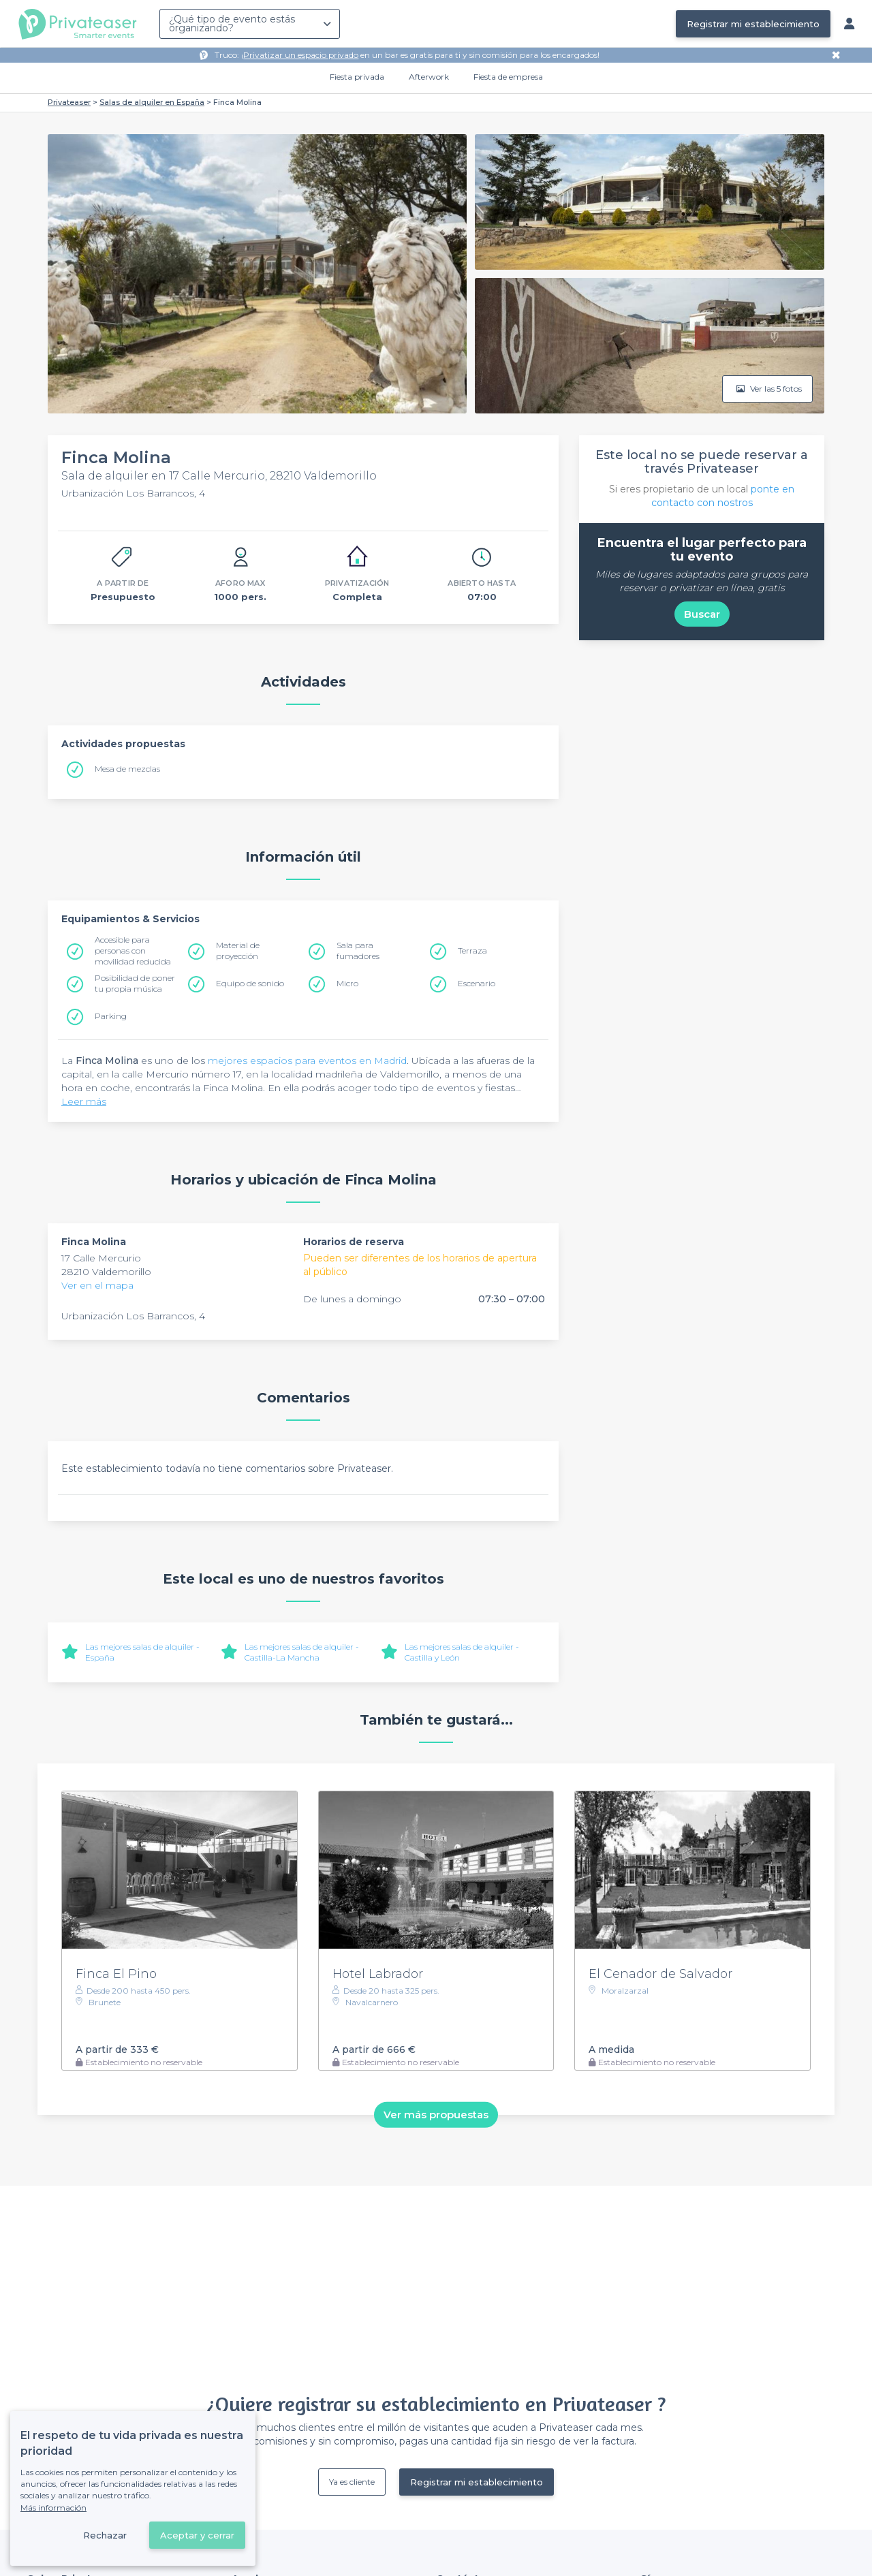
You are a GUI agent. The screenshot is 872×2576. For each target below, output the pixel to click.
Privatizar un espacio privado (300, 55)
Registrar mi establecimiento (753, 23)
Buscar (702, 614)
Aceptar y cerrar (197, 2535)
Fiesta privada (357, 77)
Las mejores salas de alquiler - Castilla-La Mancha (302, 1652)
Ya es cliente (352, 2482)
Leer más (83, 1101)
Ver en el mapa (97, 1285)
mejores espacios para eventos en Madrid (307, 1060)
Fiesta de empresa (508, 77)
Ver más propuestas (436, 2114)
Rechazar (105, 2535)
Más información (53, 2507)
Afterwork (429, 77)
